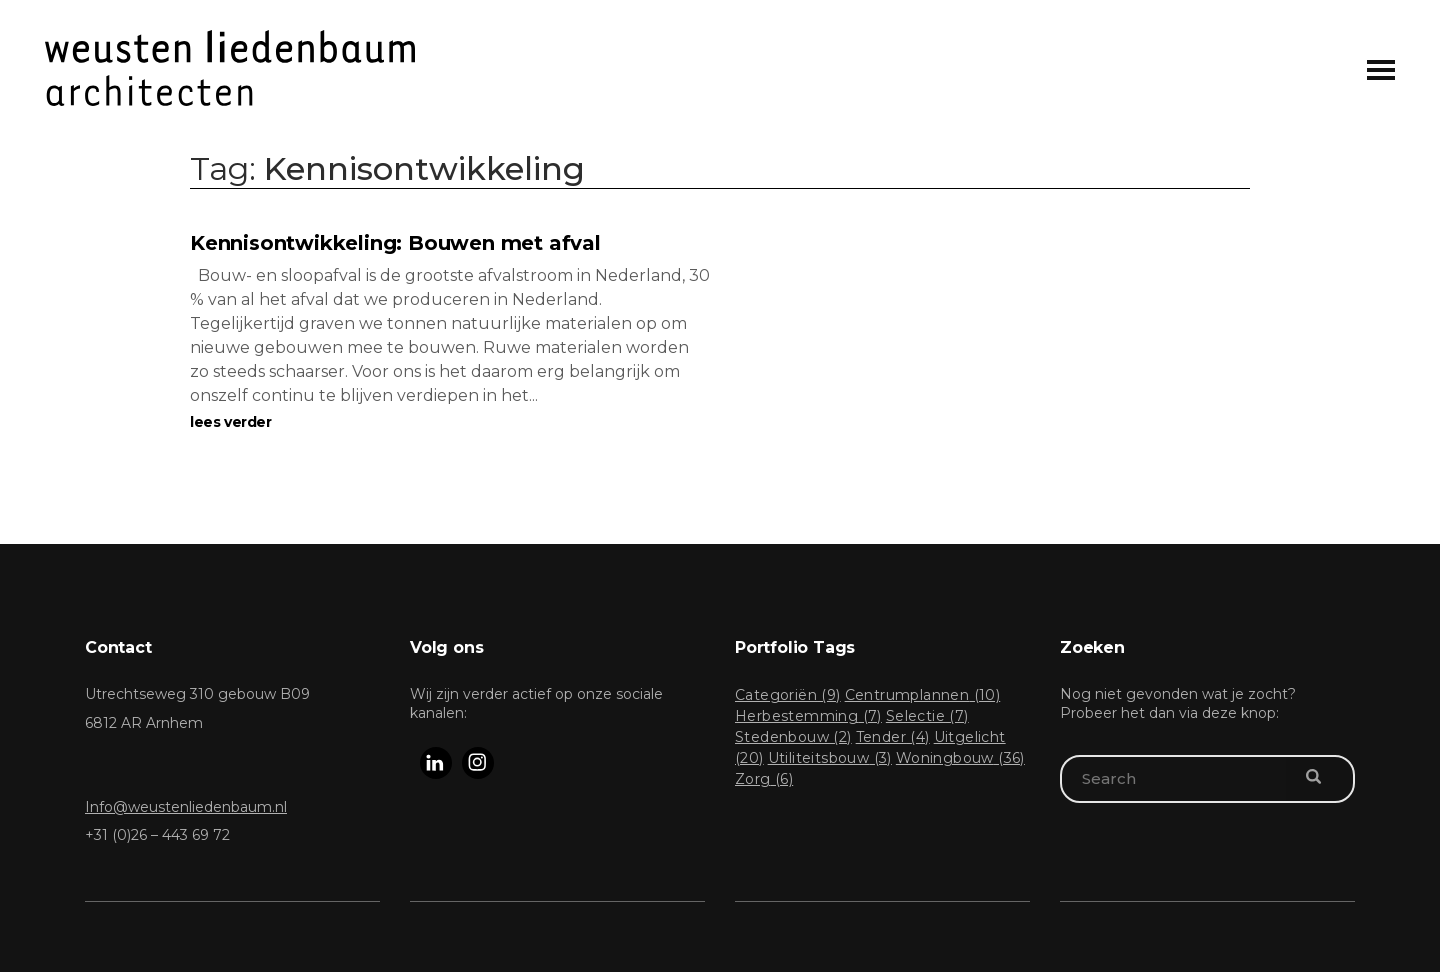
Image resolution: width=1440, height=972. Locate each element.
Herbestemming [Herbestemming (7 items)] (808, 716)
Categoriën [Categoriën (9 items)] (788, 695)
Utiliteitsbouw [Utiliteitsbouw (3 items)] (830, 758)
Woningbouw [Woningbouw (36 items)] (960, 758)
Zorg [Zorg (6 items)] (764, 779)
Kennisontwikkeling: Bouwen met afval (395, 243)
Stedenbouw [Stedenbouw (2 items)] (793, 737)
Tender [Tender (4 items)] (893, 737)
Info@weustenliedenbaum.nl (186, 807)
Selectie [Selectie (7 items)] (927, 716)
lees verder (231, 422)
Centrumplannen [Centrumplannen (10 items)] (923, 695)
